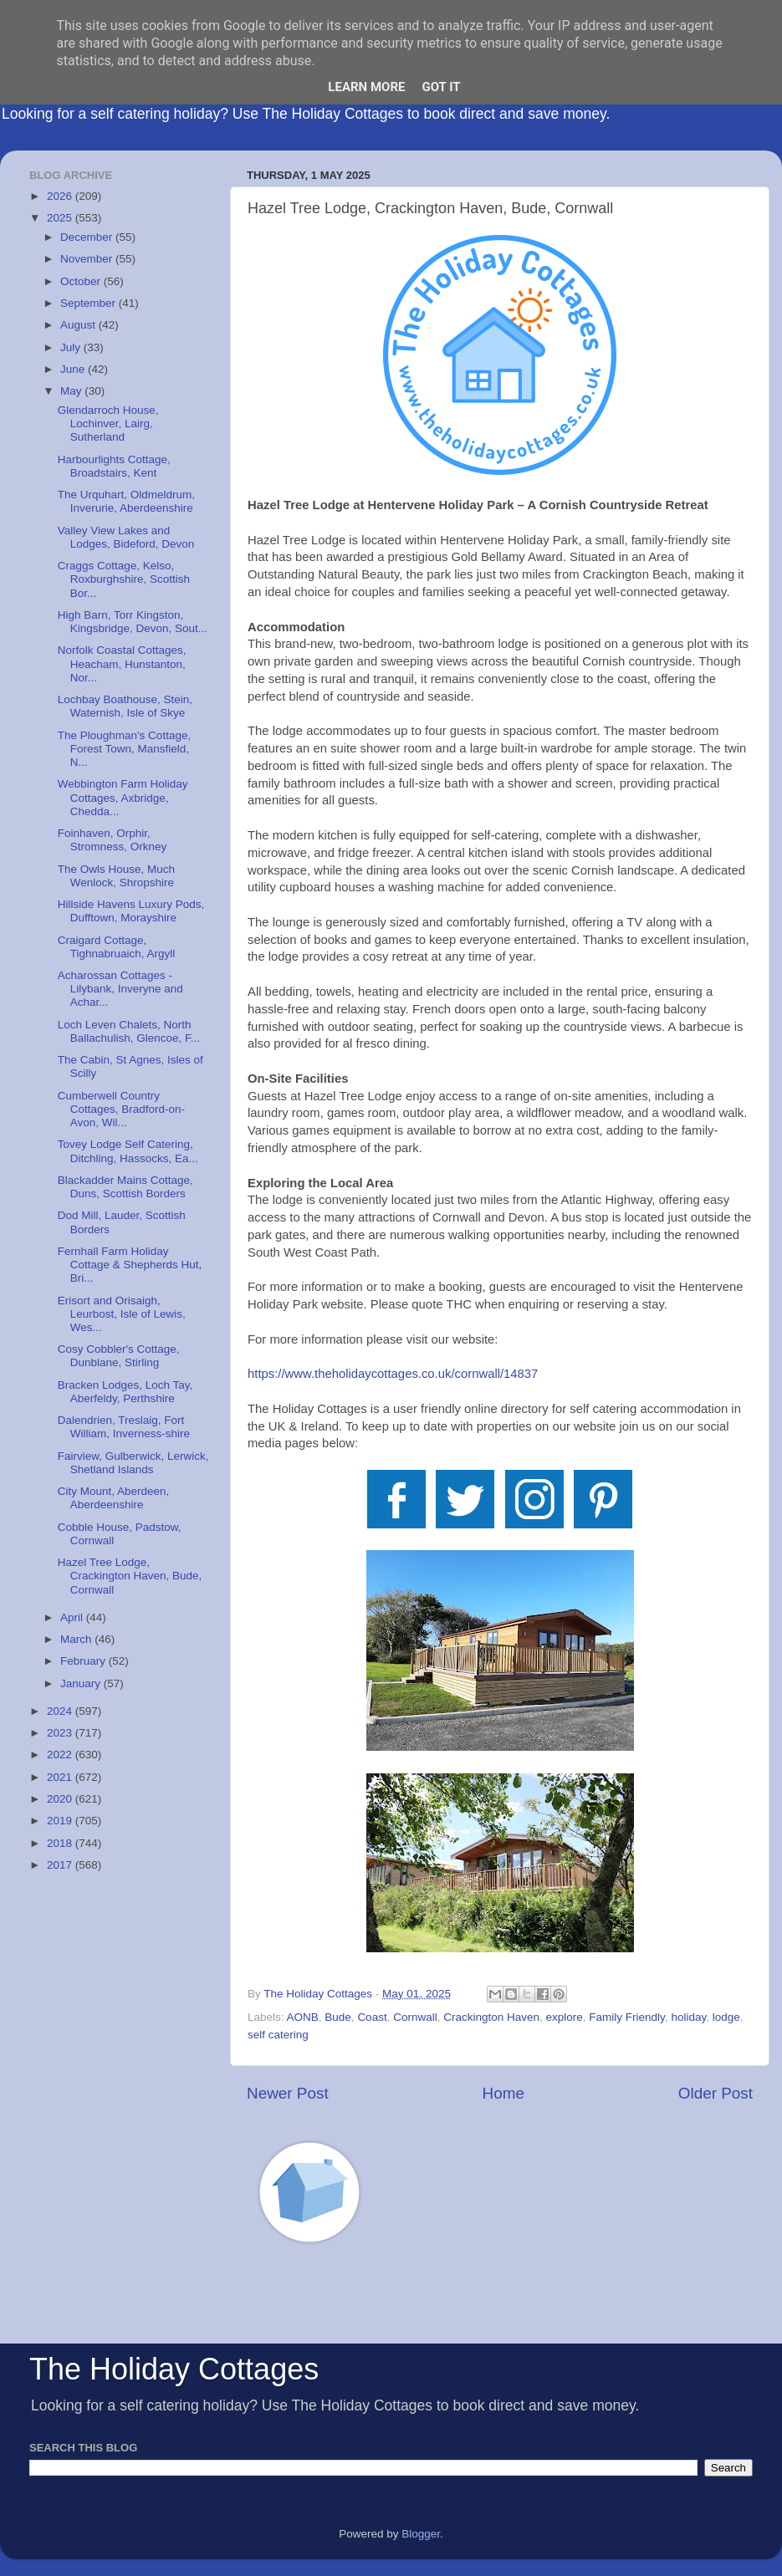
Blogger (420, 2534)
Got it (441, 86)
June (74, 369)
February (84, 1661)
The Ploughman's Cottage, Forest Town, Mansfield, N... (124, 748)
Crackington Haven (491, 2017)
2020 (61, 1799)
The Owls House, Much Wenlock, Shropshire (116, 876)
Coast (371, 2017)
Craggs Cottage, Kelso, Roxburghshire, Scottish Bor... (124, 579)
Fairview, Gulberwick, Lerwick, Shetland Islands (133, 1463)
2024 (61, 1711)
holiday (688, 2017)
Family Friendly (627, 2017)
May (72, 391)
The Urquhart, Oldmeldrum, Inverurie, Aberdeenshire (126, 501)
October (82, 281)
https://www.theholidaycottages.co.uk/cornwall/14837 (393, 1373)
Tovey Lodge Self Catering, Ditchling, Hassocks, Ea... (128, 1151)
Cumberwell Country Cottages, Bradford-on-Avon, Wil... (121, 1109)
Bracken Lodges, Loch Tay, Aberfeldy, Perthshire (125, 1392)
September (89, 303)
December (87, 237)
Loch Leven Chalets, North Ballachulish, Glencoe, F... (129, 1031)
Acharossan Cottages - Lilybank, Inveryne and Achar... (120, 988)
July (72, 347)
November (87, 258)
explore (564, 2017)
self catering (278, 2034)
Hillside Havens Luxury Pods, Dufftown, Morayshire (131, 911)
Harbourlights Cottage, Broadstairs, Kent (114, 466)
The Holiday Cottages (174, 2369)
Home (503, 2093)
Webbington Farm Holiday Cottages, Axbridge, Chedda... (123, 797)
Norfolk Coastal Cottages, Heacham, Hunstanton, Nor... (122, 663)
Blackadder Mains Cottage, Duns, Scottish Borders (125, 1187)
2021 (61, 1777)
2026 (61, 196)
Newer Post (288, 2093)
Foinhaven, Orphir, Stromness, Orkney (112, 840)
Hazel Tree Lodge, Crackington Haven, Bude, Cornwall (130, 1575)
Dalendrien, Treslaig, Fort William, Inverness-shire (124, 1427)
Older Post (715, 2093)
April (73, 1617)
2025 (61, 218)
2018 (61, 1843)
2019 (61, 1820)
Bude (338, 2017)
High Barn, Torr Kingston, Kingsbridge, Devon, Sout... (132, 622)
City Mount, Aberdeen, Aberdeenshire (114, 1498)
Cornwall (415, 2017)
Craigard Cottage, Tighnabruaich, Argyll (117, 947)
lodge (726, 2017)
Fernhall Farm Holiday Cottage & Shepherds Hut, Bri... (130, 1264)
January (82, 1683)
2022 (61, 1754)
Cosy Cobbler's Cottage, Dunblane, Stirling (119, 1356)
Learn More (366, 86)
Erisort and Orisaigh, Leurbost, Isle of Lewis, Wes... (122, 1314)
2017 (61, 1865)
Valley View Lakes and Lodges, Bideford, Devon (126, 537)
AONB (303, 2017)
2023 (61, 1733)
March (77, 1639)
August (79, 325)
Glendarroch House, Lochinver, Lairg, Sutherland (108, 423)
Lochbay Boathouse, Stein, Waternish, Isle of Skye (125, 706)
